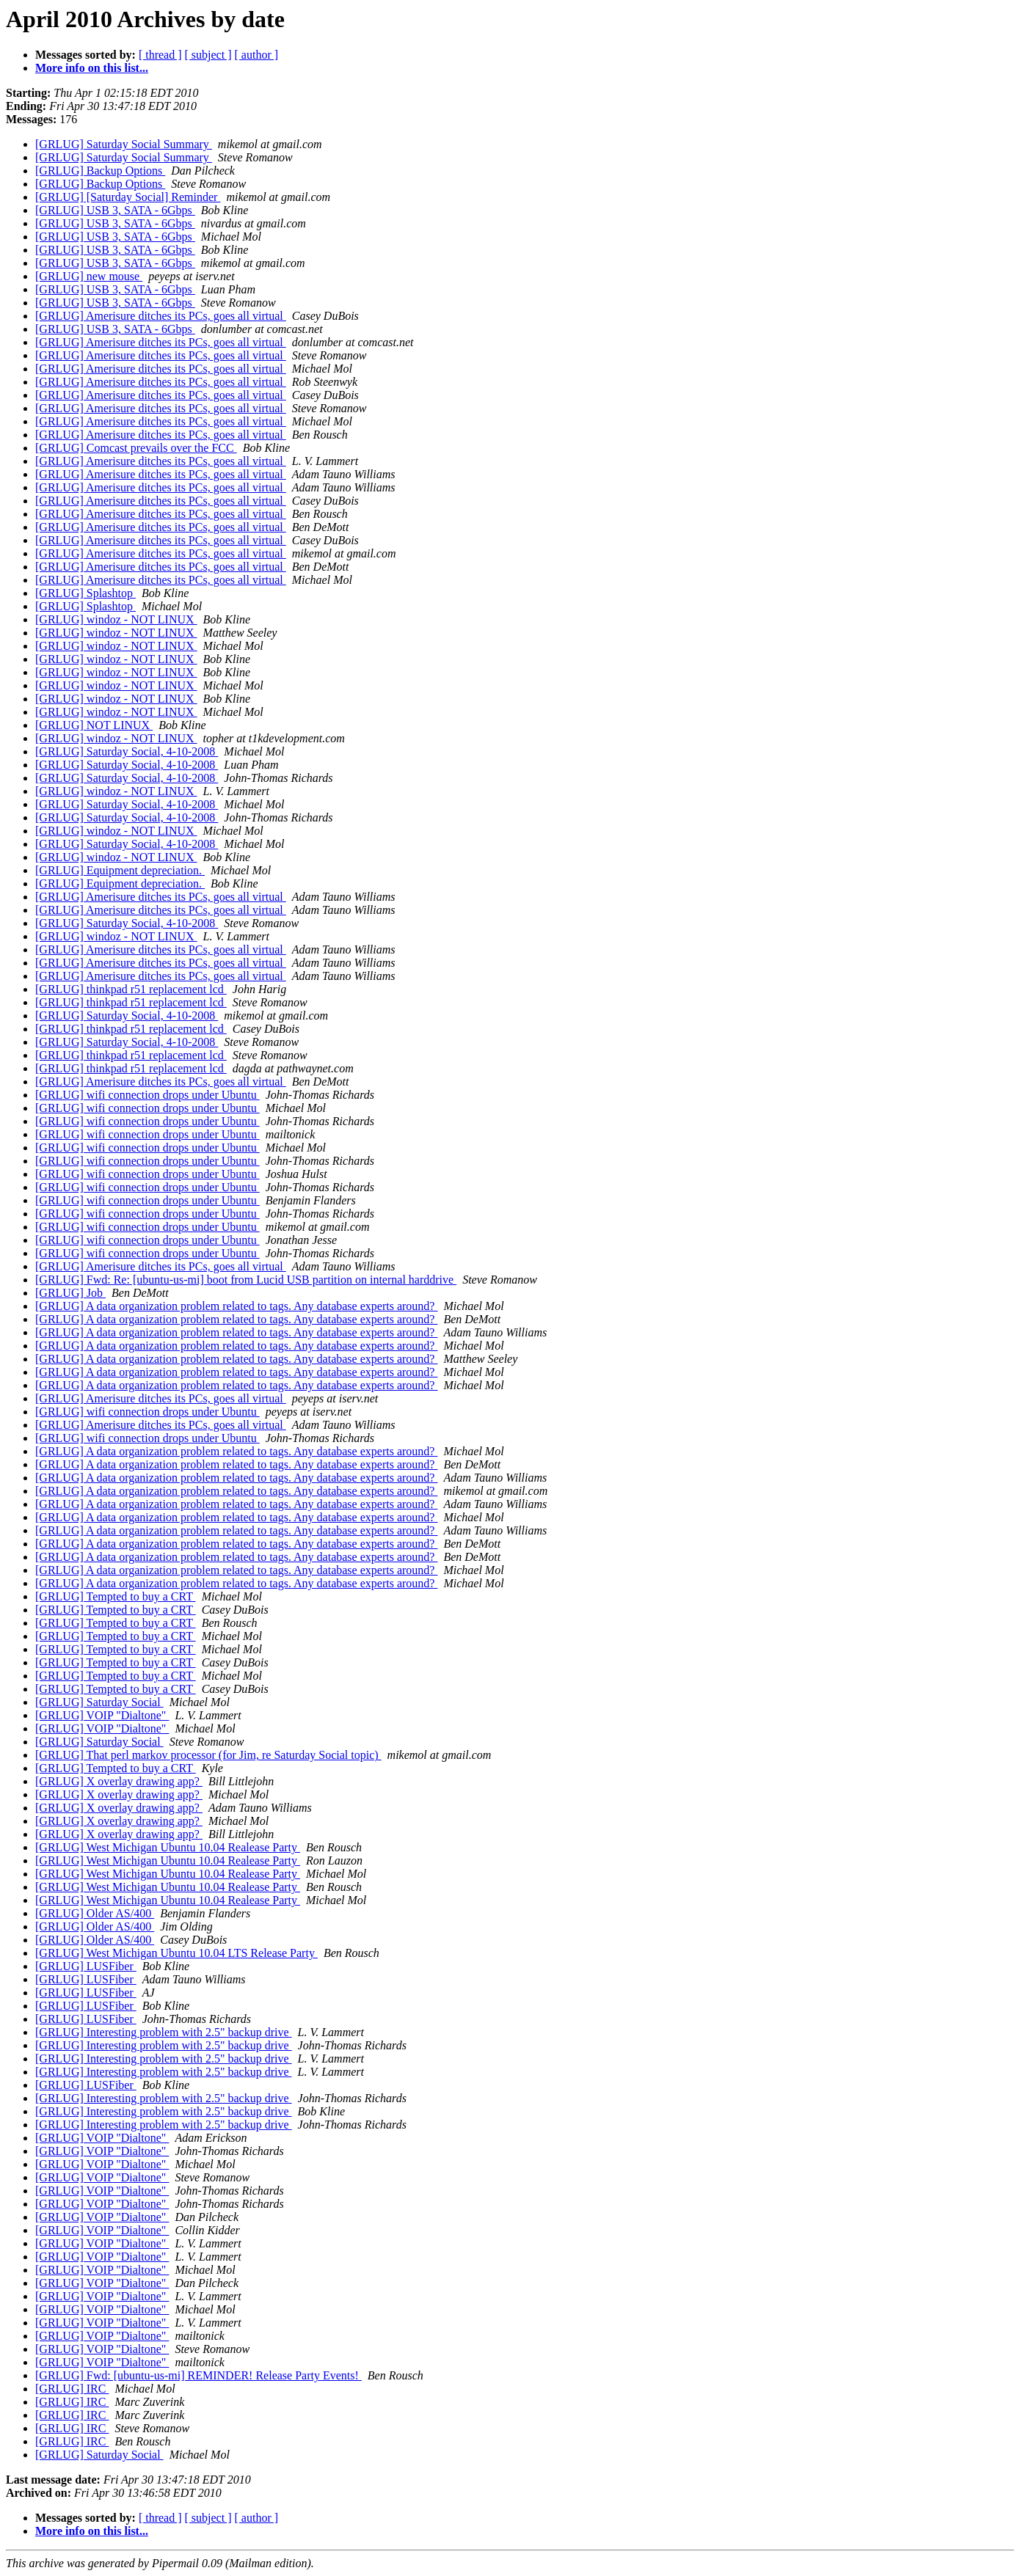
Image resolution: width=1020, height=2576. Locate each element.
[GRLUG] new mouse (88, 276)
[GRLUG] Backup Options (100, 170)
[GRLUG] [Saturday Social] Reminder (127, 197)
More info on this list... (91, 68)
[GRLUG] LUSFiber (85, 1966)
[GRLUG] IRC (72, 2388)
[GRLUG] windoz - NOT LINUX (116, 619)
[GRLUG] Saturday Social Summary (123, 144)
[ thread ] (160, 54)
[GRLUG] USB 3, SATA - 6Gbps (115, 210)
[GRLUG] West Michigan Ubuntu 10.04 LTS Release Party (176, 1953)
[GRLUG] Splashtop (85, 593)
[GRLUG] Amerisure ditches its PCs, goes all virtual (160, 316)
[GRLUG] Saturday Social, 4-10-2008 (126, 751)
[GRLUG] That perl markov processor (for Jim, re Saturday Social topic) (208, 1755)
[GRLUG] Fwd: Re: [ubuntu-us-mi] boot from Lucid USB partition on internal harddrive (245, 1279)
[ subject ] (208, 54)
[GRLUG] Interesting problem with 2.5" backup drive (163, 2032)
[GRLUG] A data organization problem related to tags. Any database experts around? (236, 1306)
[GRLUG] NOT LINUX (94, 725)
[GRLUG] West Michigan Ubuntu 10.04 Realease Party (167, 1847)
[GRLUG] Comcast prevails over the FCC (136, 448)
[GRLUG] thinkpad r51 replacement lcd (131, 989)
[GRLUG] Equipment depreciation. (120, 870)
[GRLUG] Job (70, 1293)
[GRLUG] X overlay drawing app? (119, 1781)
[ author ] (257, 54)
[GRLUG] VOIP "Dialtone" (102, 1715)
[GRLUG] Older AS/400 (94, 1913)
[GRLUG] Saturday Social (99, 1702)
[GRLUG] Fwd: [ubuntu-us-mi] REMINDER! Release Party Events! (198, 2375)
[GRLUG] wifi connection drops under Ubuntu (147, 1094)
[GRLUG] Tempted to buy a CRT (115, 1596)
